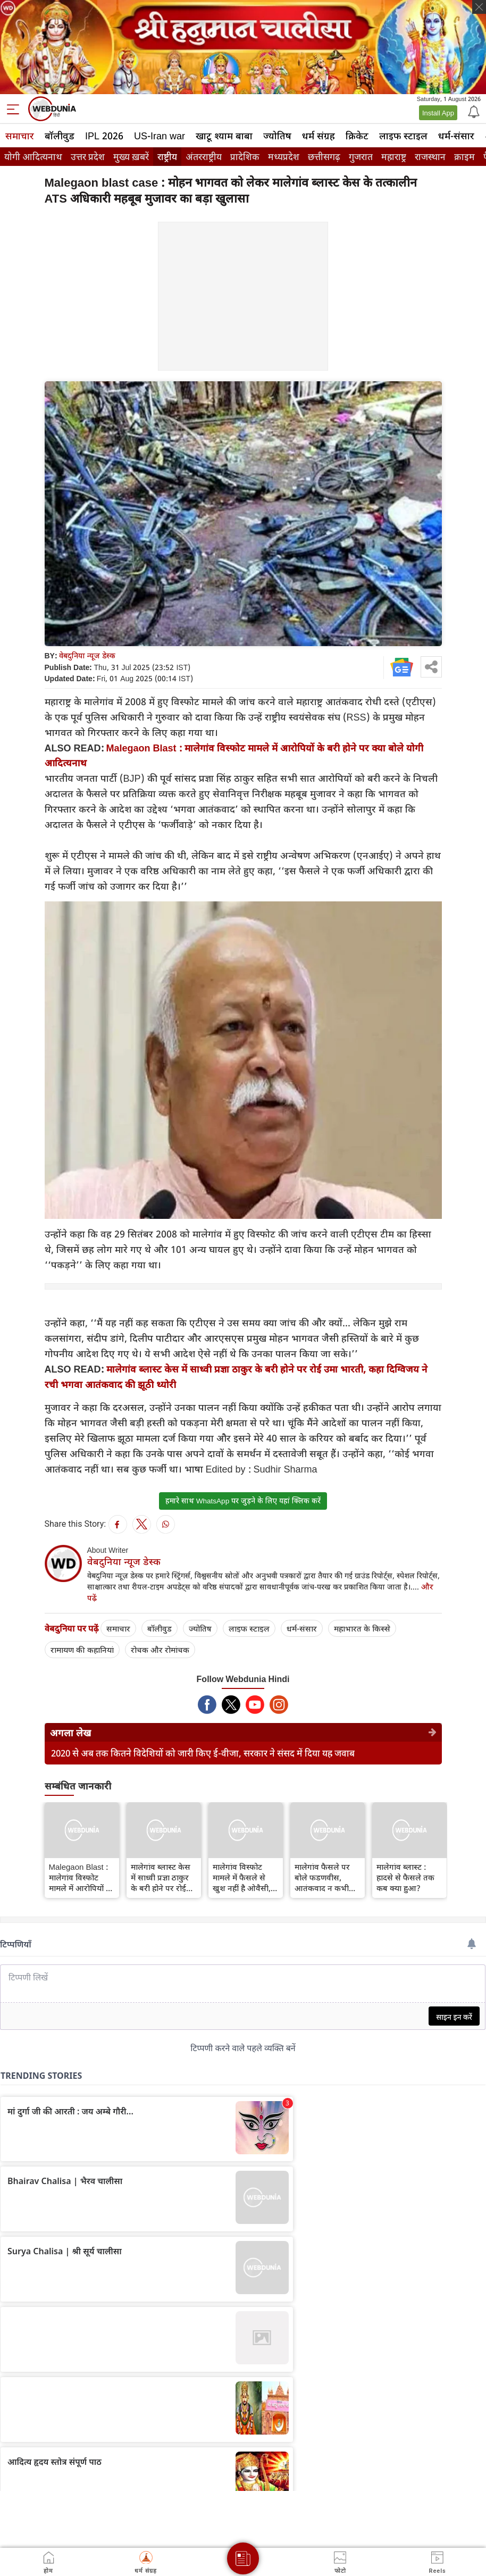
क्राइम (464, 156)
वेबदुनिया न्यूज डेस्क (87, 655)
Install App (438, 113)
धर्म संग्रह (318, 135)
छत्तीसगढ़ (324, 156)
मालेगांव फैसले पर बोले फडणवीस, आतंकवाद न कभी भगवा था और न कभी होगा (327, 1877)
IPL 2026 (104, 135)
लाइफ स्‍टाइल (403, 135)
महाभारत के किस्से (362, 1628)
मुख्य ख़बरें (131, 156)
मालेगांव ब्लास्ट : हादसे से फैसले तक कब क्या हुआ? (405, 1877)
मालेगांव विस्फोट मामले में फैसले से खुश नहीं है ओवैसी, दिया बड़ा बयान (242, 1877)
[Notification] (473, 111)
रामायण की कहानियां (82, 1649)
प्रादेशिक (244, 156)
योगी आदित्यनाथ (33, 156)
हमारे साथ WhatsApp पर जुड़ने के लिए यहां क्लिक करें (243, 1501)
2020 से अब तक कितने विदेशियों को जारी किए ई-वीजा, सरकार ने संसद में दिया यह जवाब (203, 1753)
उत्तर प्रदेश (88, 156)
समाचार (19, 135)
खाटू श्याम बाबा (224, 135)
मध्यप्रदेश (283, 156)
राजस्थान (430, 156)
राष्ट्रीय (167, 156)
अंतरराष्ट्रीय (204, 156)
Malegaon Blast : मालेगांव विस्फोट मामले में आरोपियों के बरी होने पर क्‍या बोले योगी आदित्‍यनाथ (80, 1877)
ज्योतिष (277, 135)
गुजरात (361, 156)
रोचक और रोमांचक (160, 1649)
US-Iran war (159, 135)
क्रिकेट (357, 135)
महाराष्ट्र (393, 156)
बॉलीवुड (59, 135)
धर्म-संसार (456, 135)
